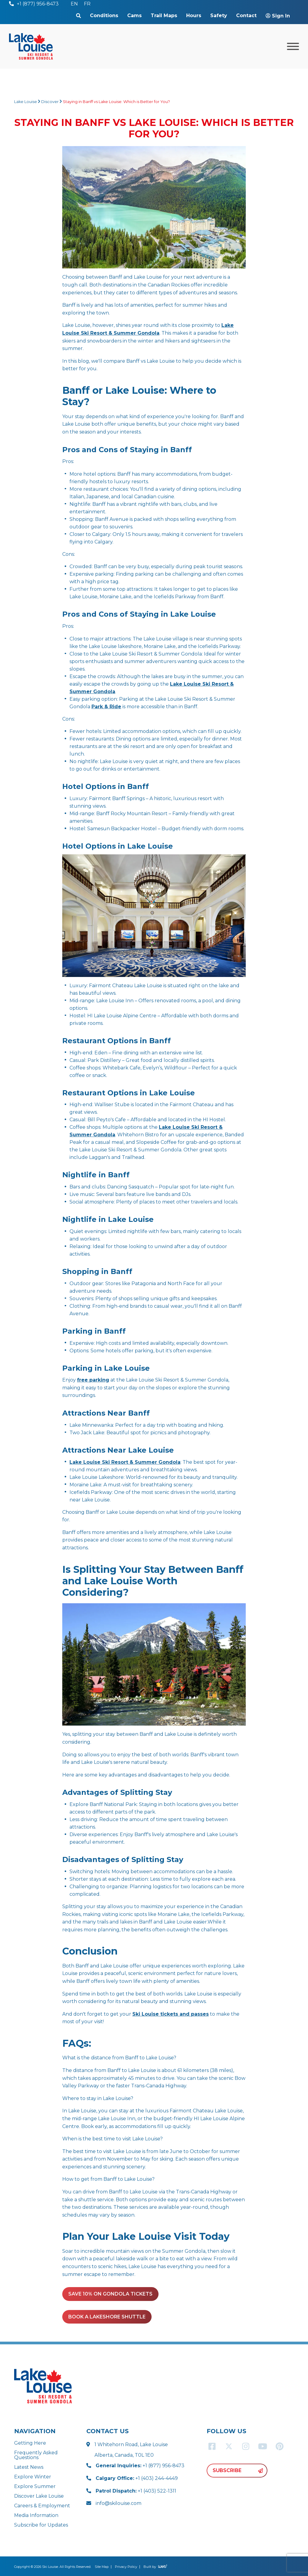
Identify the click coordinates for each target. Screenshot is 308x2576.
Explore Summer (35, 2486)
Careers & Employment (42, 2506)
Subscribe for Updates (41, 2525)
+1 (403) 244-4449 (137, 2478)
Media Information (36, 2515)
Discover (50, 101)
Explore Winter (32, 2477)
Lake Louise (25, 101)
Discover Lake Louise (39, 2496)
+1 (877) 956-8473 (140, 2465)
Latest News (28, 2467)
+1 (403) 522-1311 (136, 2491)
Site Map (102, 2567)
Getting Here (30, 2443)
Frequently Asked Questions (36, 2455)
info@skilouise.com (118, 2503)
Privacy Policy (126, 2567)
